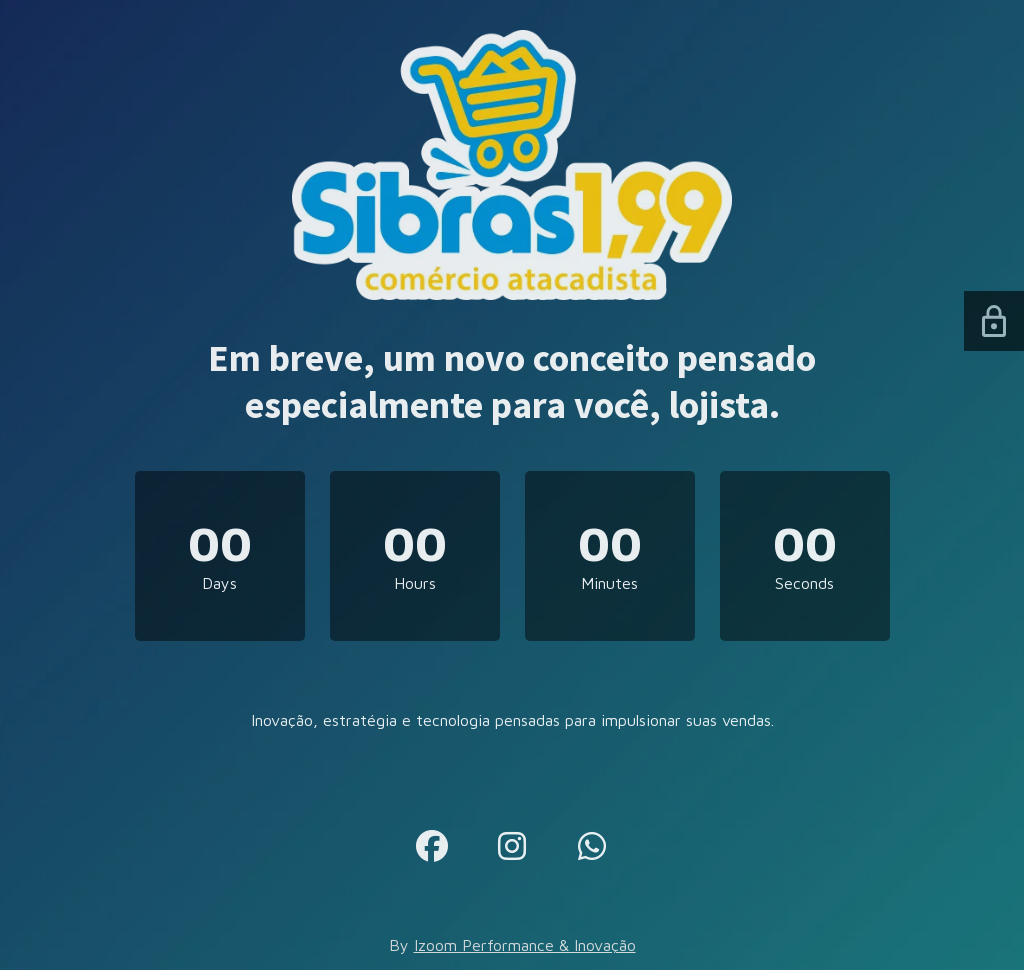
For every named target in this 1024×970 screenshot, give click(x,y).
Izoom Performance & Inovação (525, 945)
